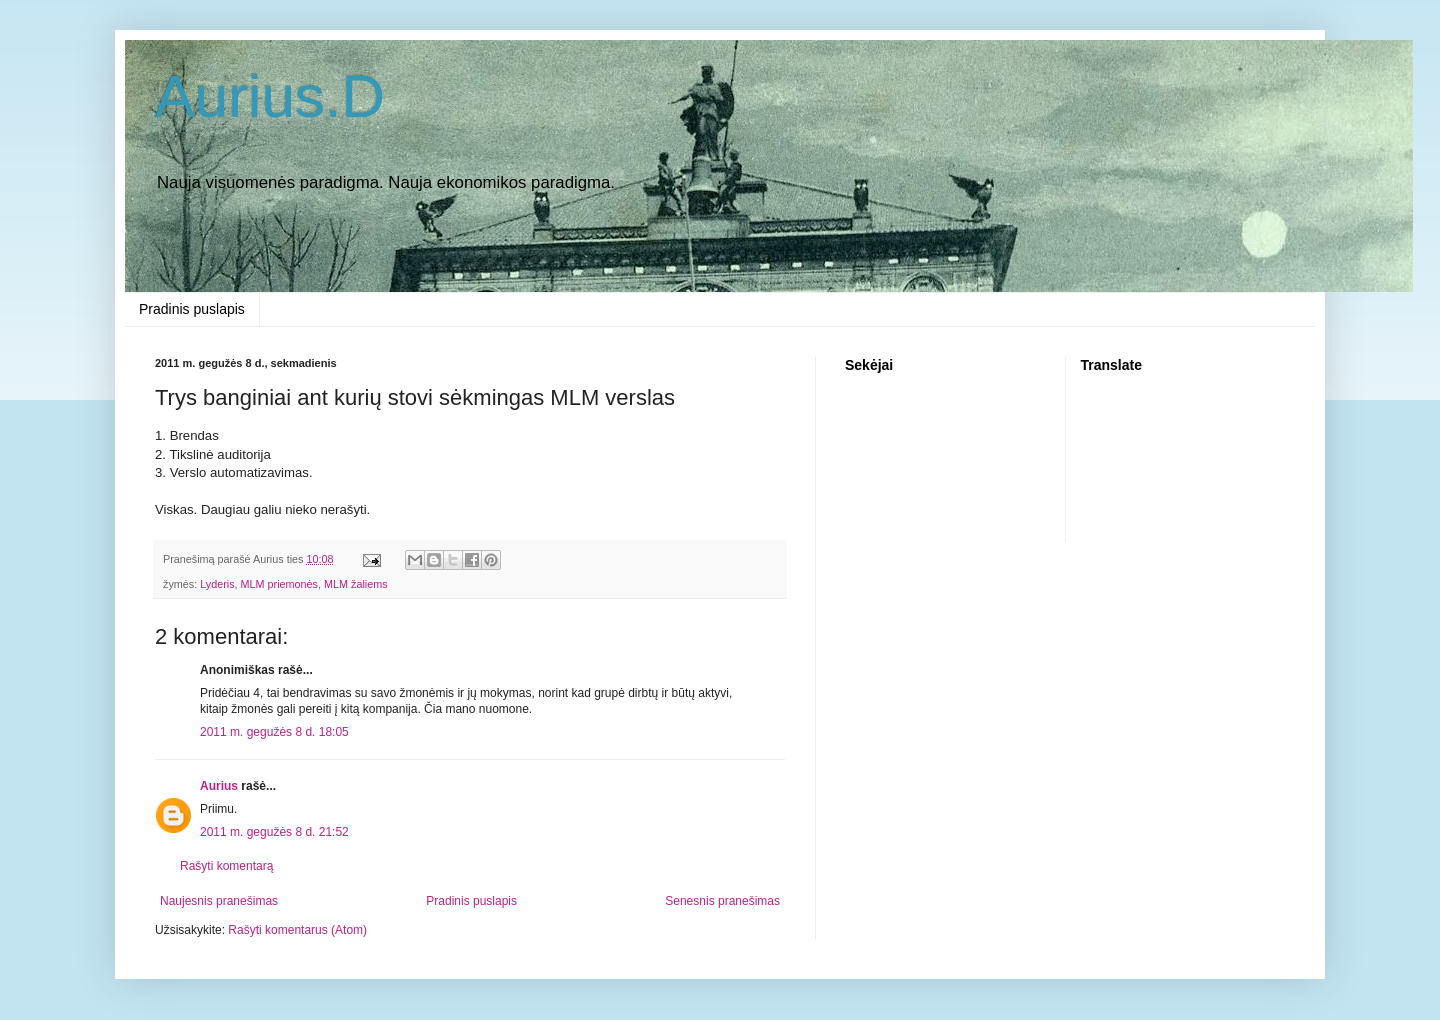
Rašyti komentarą (226, 866)
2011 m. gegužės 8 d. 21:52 (274, 832)
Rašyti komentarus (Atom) (297, 930)
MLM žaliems (356, 584)
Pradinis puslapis (192, 309)
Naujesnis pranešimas (219, 901)
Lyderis (217, 584)
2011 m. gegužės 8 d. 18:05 (274, 732)
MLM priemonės (279, 584)
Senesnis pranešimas (722, 901)
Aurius (219, 786)
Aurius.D (270, 96)
